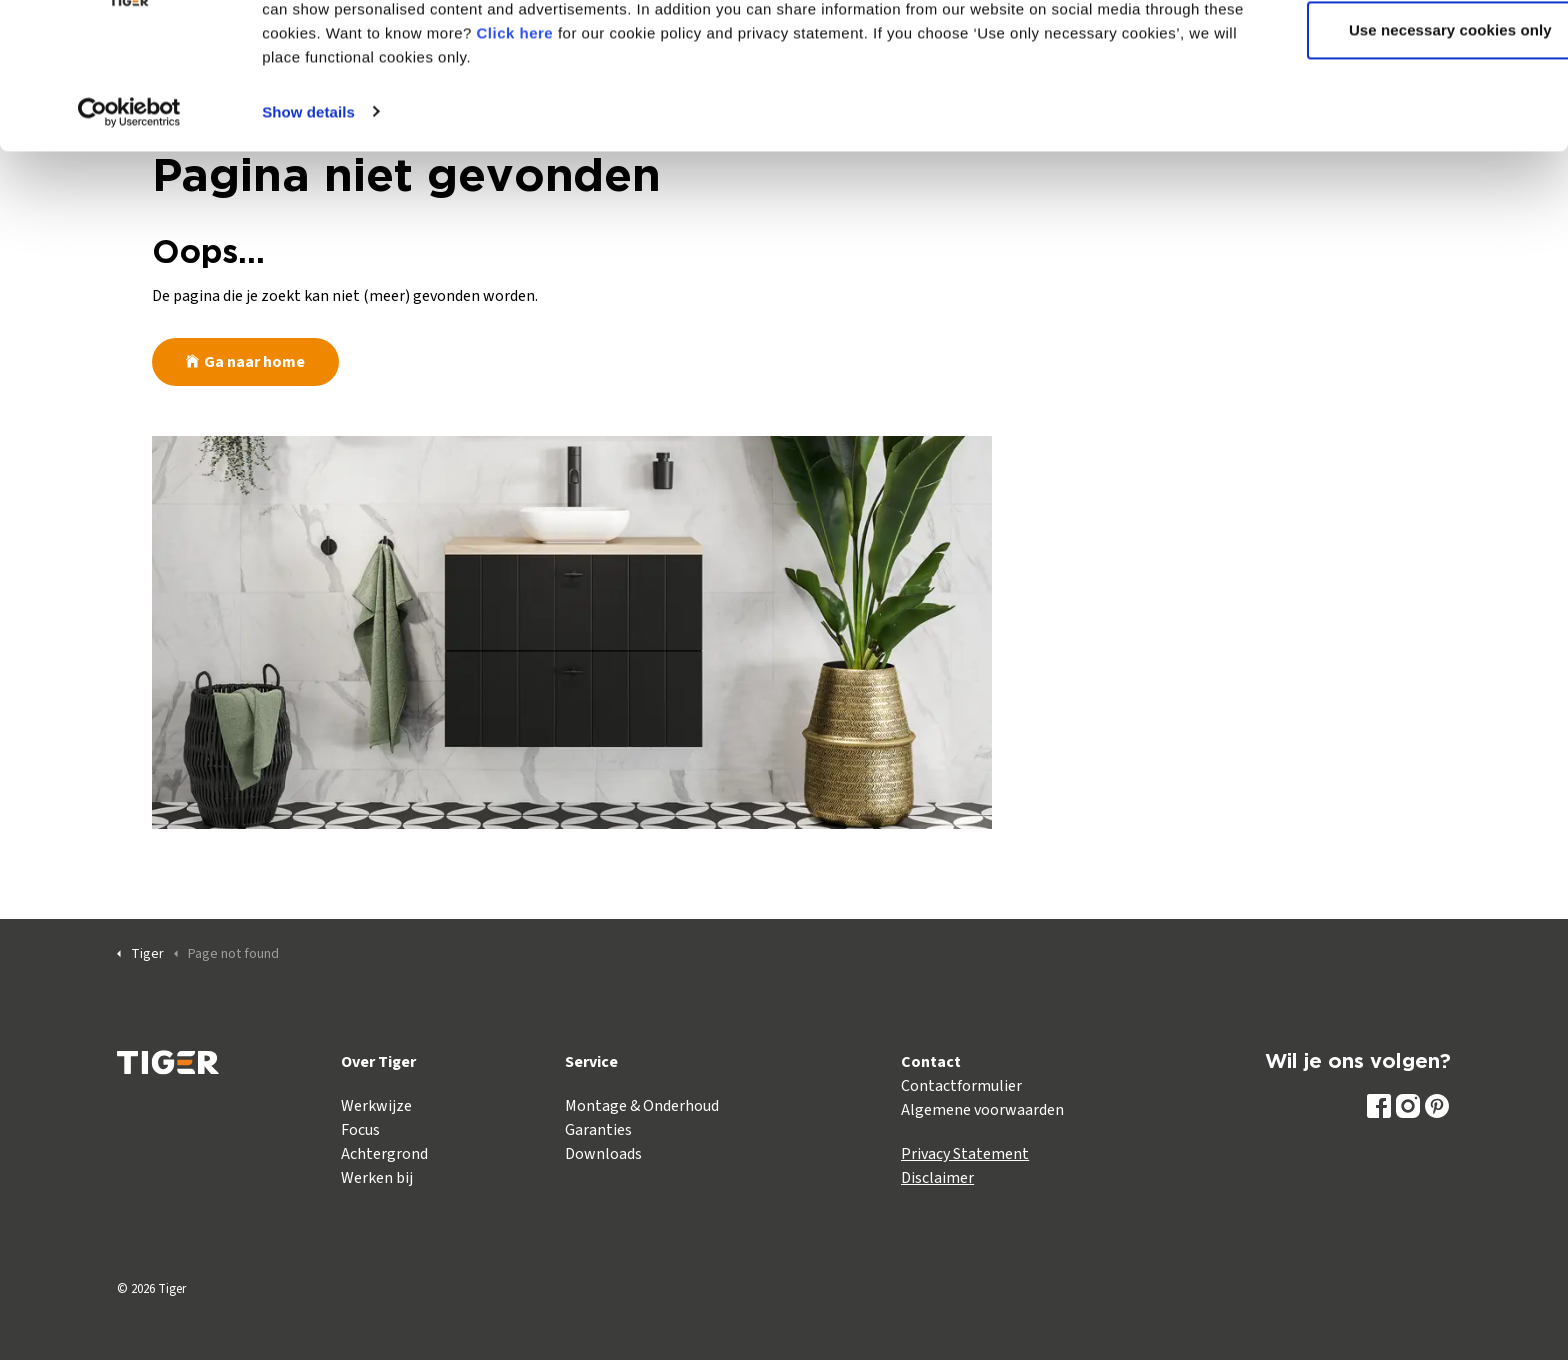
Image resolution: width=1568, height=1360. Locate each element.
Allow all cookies (1401, 52)
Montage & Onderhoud (642, 1106)
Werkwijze (376, 1106)
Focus (360, 1130)
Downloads (603, 1154)
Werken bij (377, 1178)
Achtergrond (384, 1154)
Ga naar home (245, 362)
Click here (617, 120)
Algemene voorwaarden (982, 1110)
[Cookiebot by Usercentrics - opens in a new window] (129, 200)
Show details (308, 199)
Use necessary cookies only (1401, 118)
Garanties (598, 1130)
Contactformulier (961, 1086)
